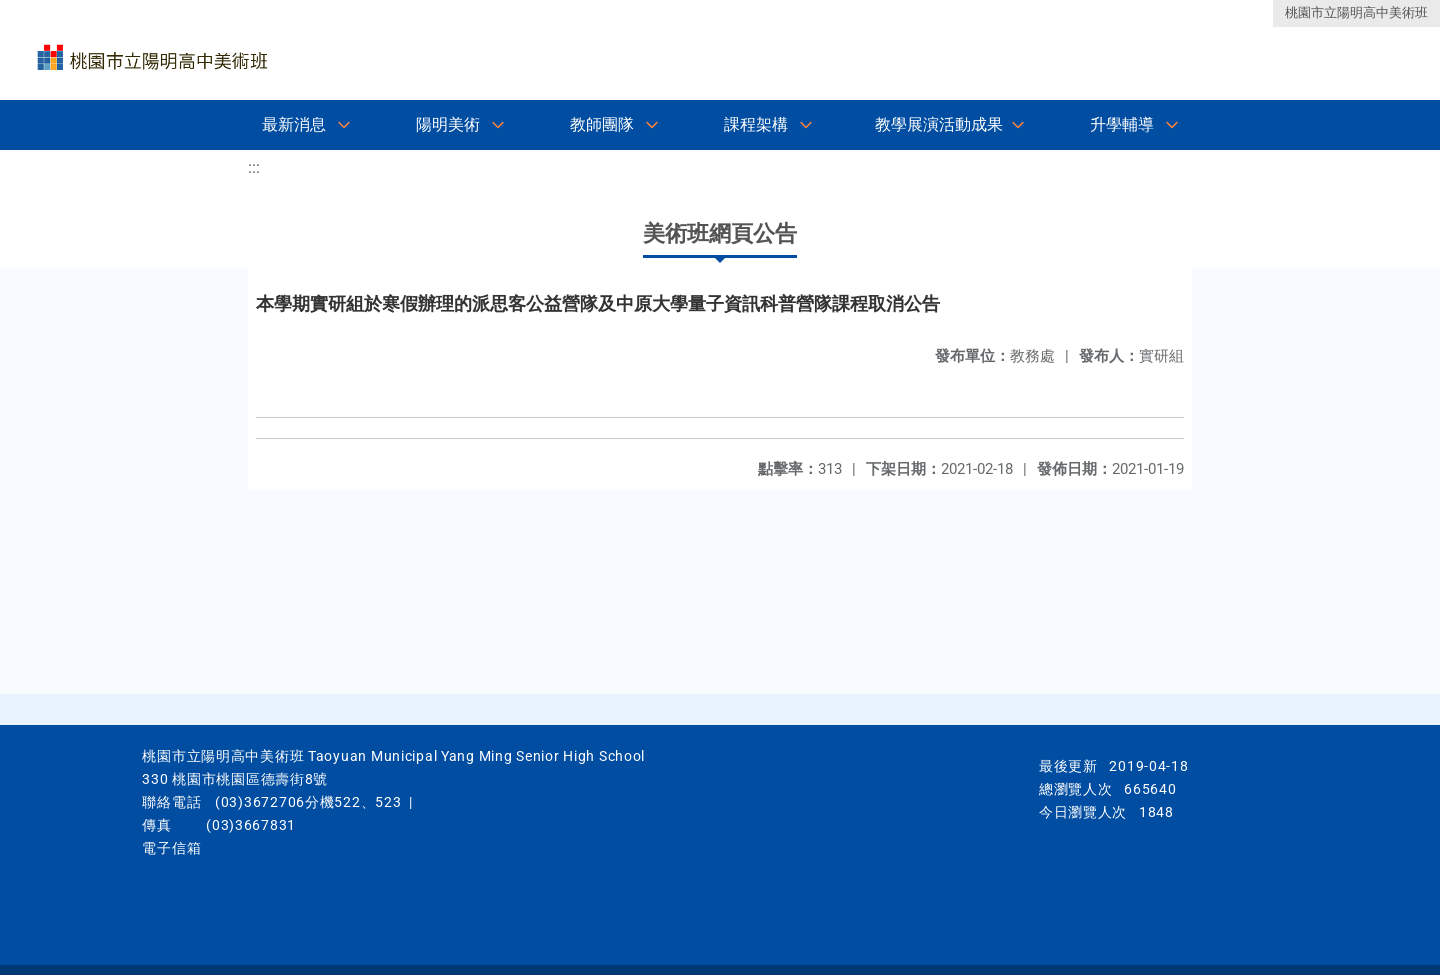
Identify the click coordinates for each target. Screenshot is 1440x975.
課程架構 (756, 124)
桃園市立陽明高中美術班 (1356, 12)
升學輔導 (1122, 124)
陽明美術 (448, 124)
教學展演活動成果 (939, 124)
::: (254, 167)
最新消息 (294, 124)
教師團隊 (602, 124)
